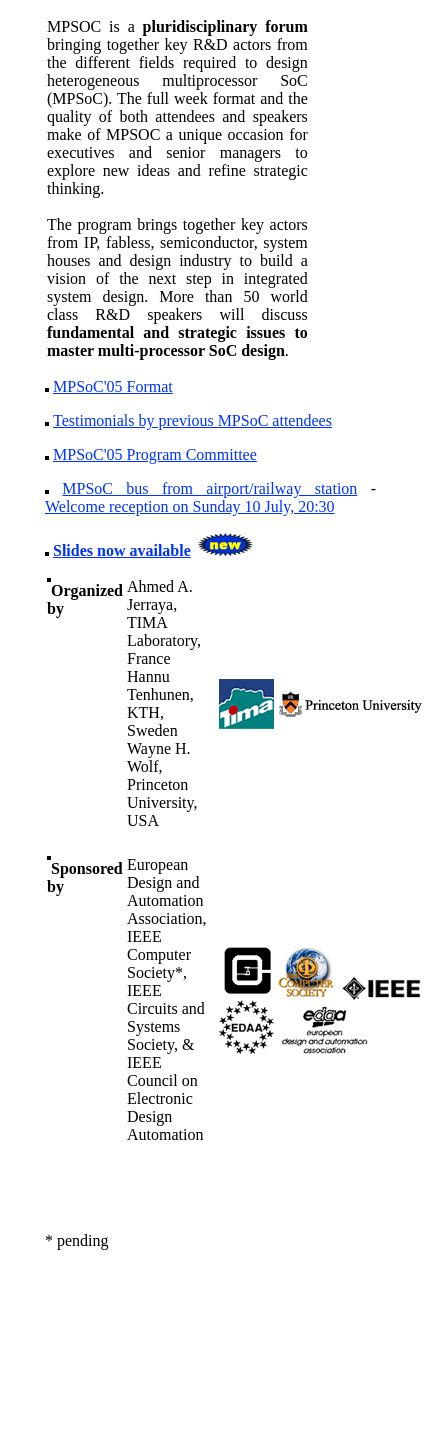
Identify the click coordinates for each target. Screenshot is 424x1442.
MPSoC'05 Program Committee (155, 454)
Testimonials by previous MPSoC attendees (192, 420)
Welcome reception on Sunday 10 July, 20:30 (190, 506)
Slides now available (122, 550)
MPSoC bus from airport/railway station (209, 488)
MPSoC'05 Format (113, 386)
